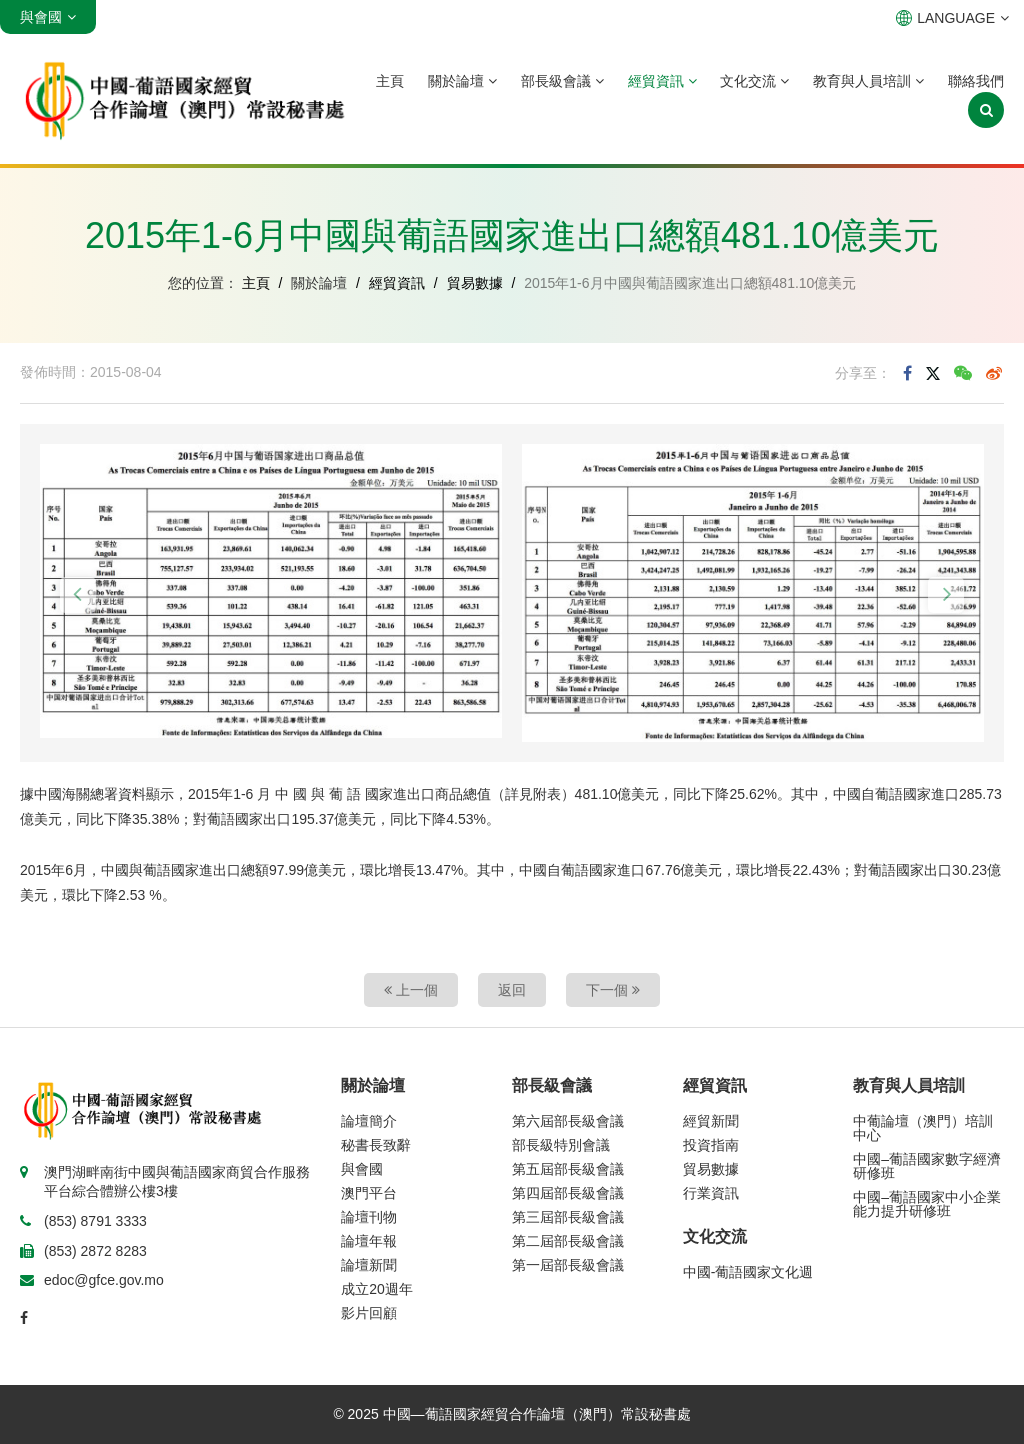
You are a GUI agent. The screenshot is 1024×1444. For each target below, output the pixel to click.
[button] (78, 595)
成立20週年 (377, 1289)
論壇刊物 (369, 1217)
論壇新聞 (369, 1265)
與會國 (362, 1169)
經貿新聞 (711, 1121)
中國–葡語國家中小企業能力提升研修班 (927, 1204)
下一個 (613, 990)
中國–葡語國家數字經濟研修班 (927, 1166)
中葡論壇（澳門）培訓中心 (923, 1128)
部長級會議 (562, 81)
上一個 (411, 990)
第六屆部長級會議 (568, 1121)
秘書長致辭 (376, 1145)
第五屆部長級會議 (568, 1169)
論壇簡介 (369, 1121)
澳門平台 (369, 1193)
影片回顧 (369, 1313)
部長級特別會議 (561, 1145)
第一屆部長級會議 (568, 1265)
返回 (512, 990)
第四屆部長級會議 (568, 1193)
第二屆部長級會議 (568, 1241)
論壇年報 (369, 1241)
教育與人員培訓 (868, 81)
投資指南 (711, 1145)
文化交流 (754, 81)
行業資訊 (711, 1193)
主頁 (390, 81)
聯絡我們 (976, 81)
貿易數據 (475, 283)
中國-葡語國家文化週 (748, 1272)
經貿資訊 (662, 81)
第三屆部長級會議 (568, 1217)
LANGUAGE (952, 18)
